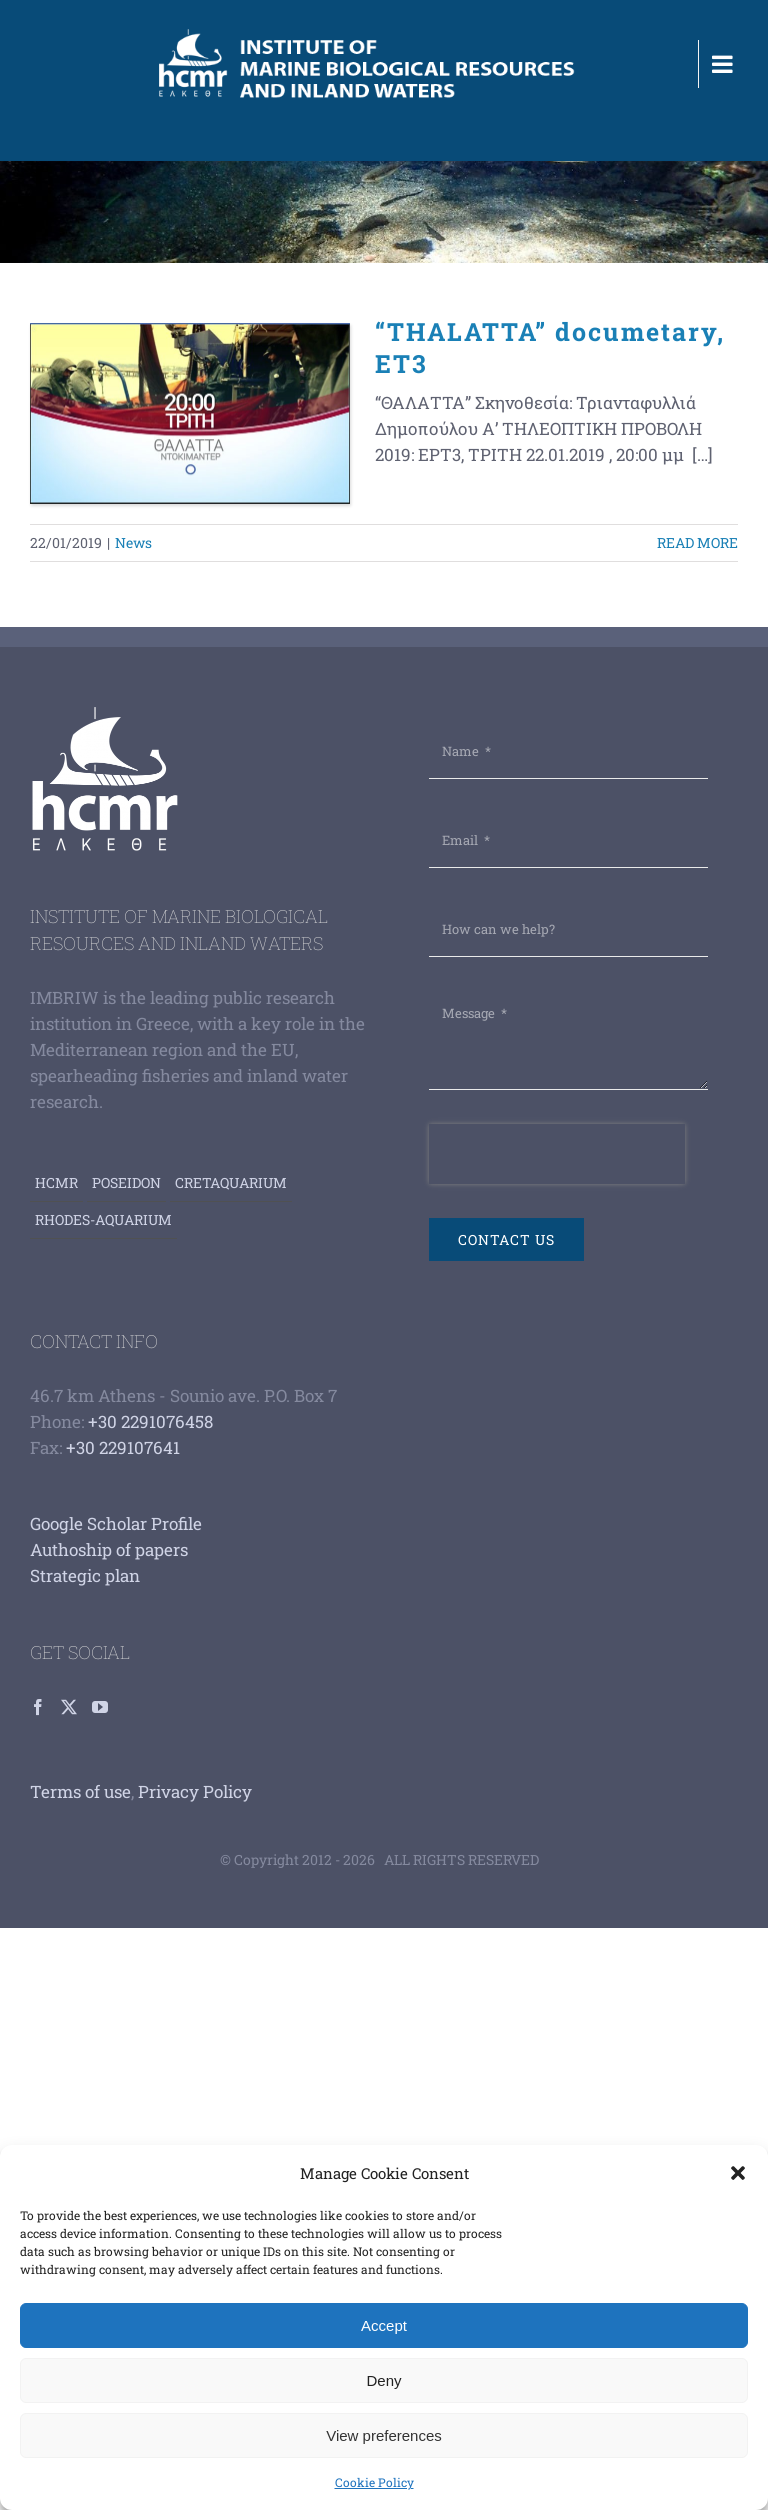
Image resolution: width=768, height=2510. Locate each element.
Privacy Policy (195, 1791)
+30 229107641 (123, 1447)
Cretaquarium (231, 1182)
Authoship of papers (109, 1549)
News (133, 542)
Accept (384, 2325)
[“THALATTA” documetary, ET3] (190, 414)
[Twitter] (69, 1707)
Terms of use (80, 1791)
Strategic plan (85, 1575)
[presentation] (557, 1154)
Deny (383, 2380)
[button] (738, 2173)
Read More (697, 542)
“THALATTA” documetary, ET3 (550, 347)
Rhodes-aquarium (103, 1219)
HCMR (56, 1182)
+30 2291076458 (150, 1421)
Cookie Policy (374, 2482)
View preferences (384, 2435)
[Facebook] (38, 1707)
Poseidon (126, 1182)
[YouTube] (100, 1707)
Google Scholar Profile (116, 1523)
